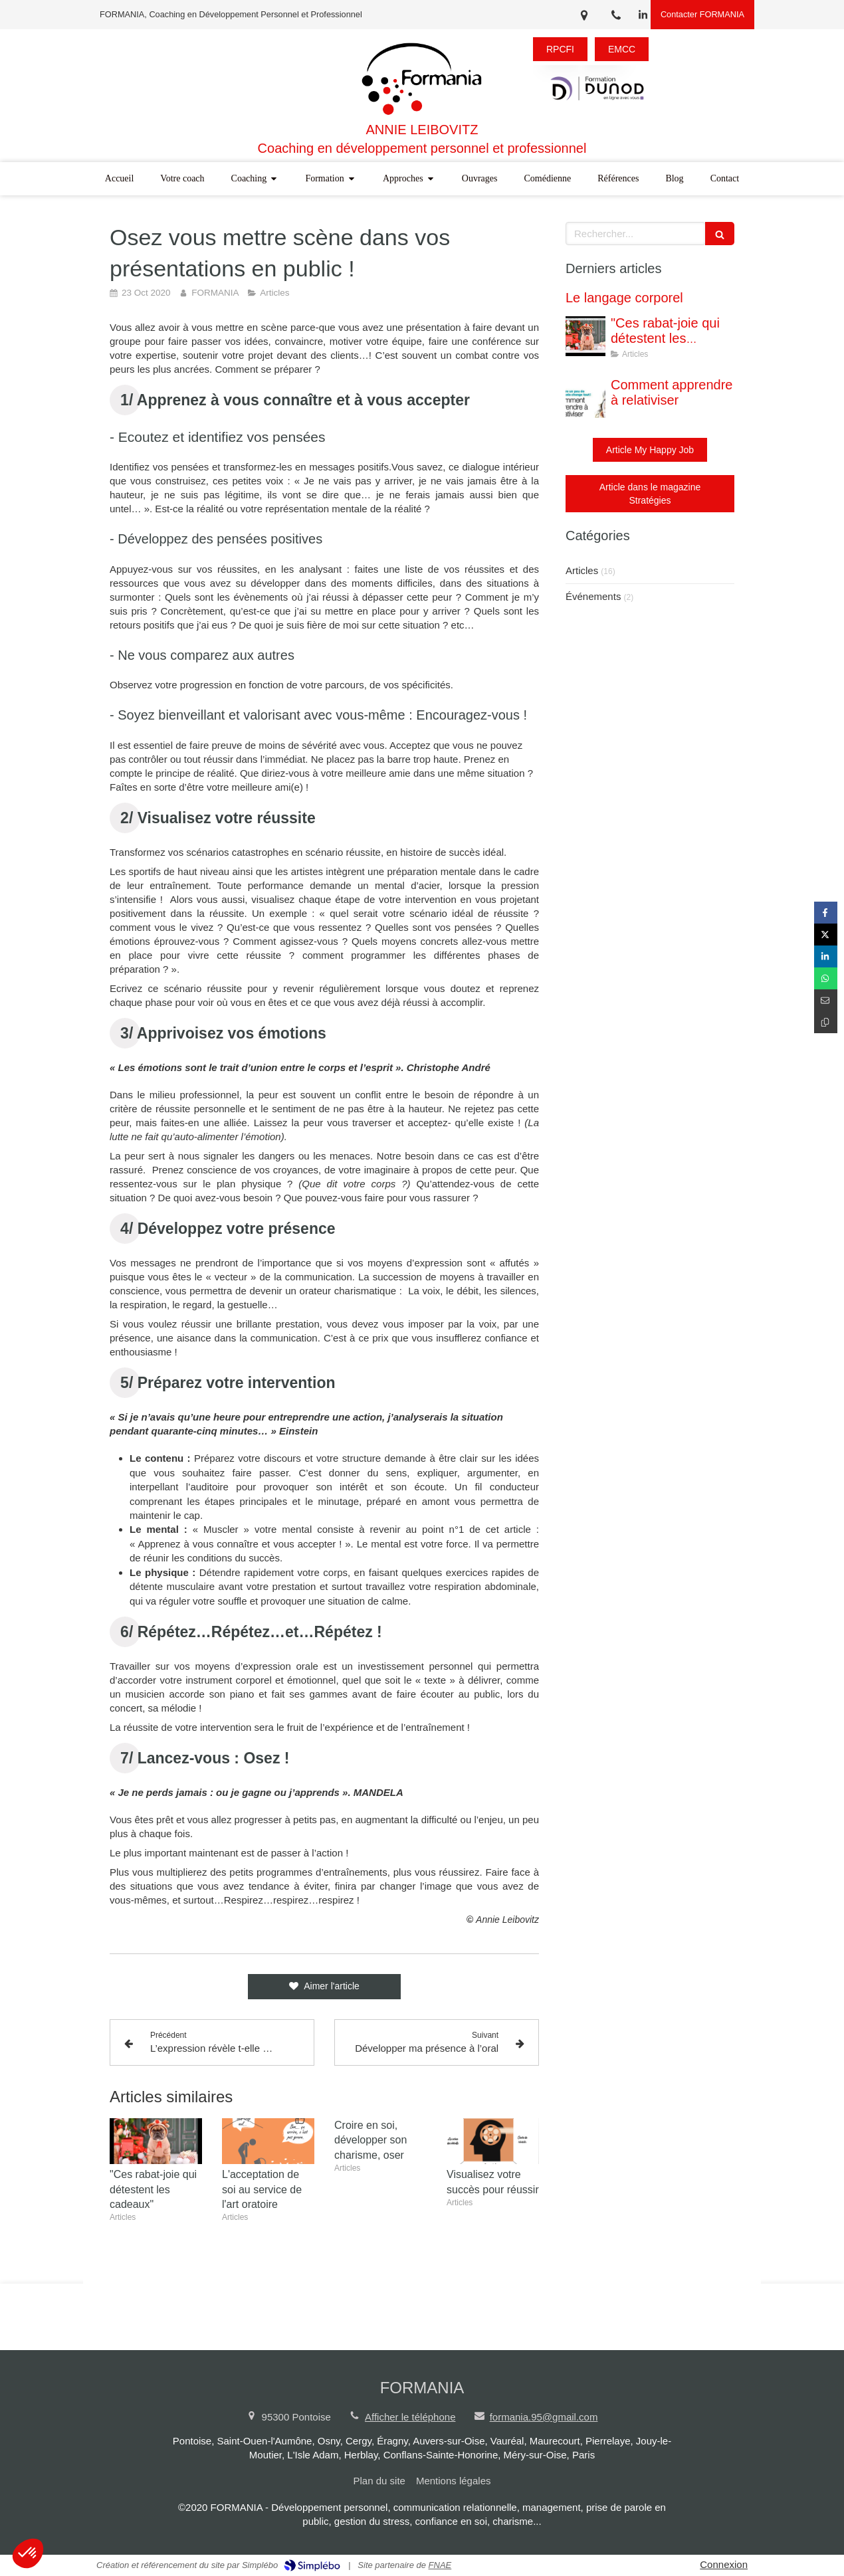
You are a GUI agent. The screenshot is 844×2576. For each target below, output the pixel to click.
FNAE (440, 2565)
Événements (593, 596)
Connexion (724, 2564)
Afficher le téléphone (410, 2417)
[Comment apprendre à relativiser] (585, 398)
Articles (582, 570)
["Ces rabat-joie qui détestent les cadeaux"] (585, 336)
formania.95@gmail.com (544, 2417)
